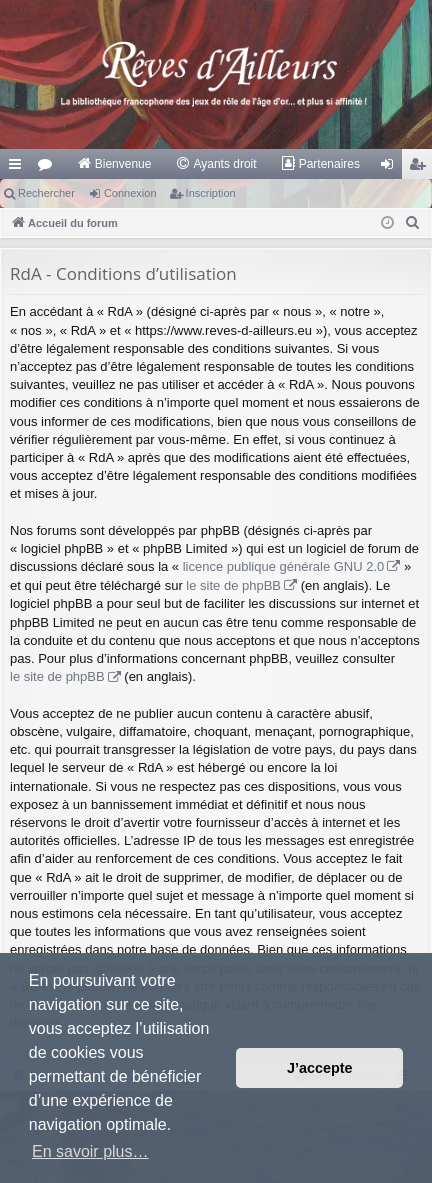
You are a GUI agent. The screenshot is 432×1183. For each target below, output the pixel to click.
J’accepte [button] (320, 1068)
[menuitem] (114, 164)
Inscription (211, 193)
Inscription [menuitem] (421, 168)
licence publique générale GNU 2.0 (284, 566)
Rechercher (46, 193)
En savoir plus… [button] (90, 1151)
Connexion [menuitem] (391, 168)
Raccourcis (19, 168)
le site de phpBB (233, 585)
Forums (49, 168)
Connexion (130, 193)
